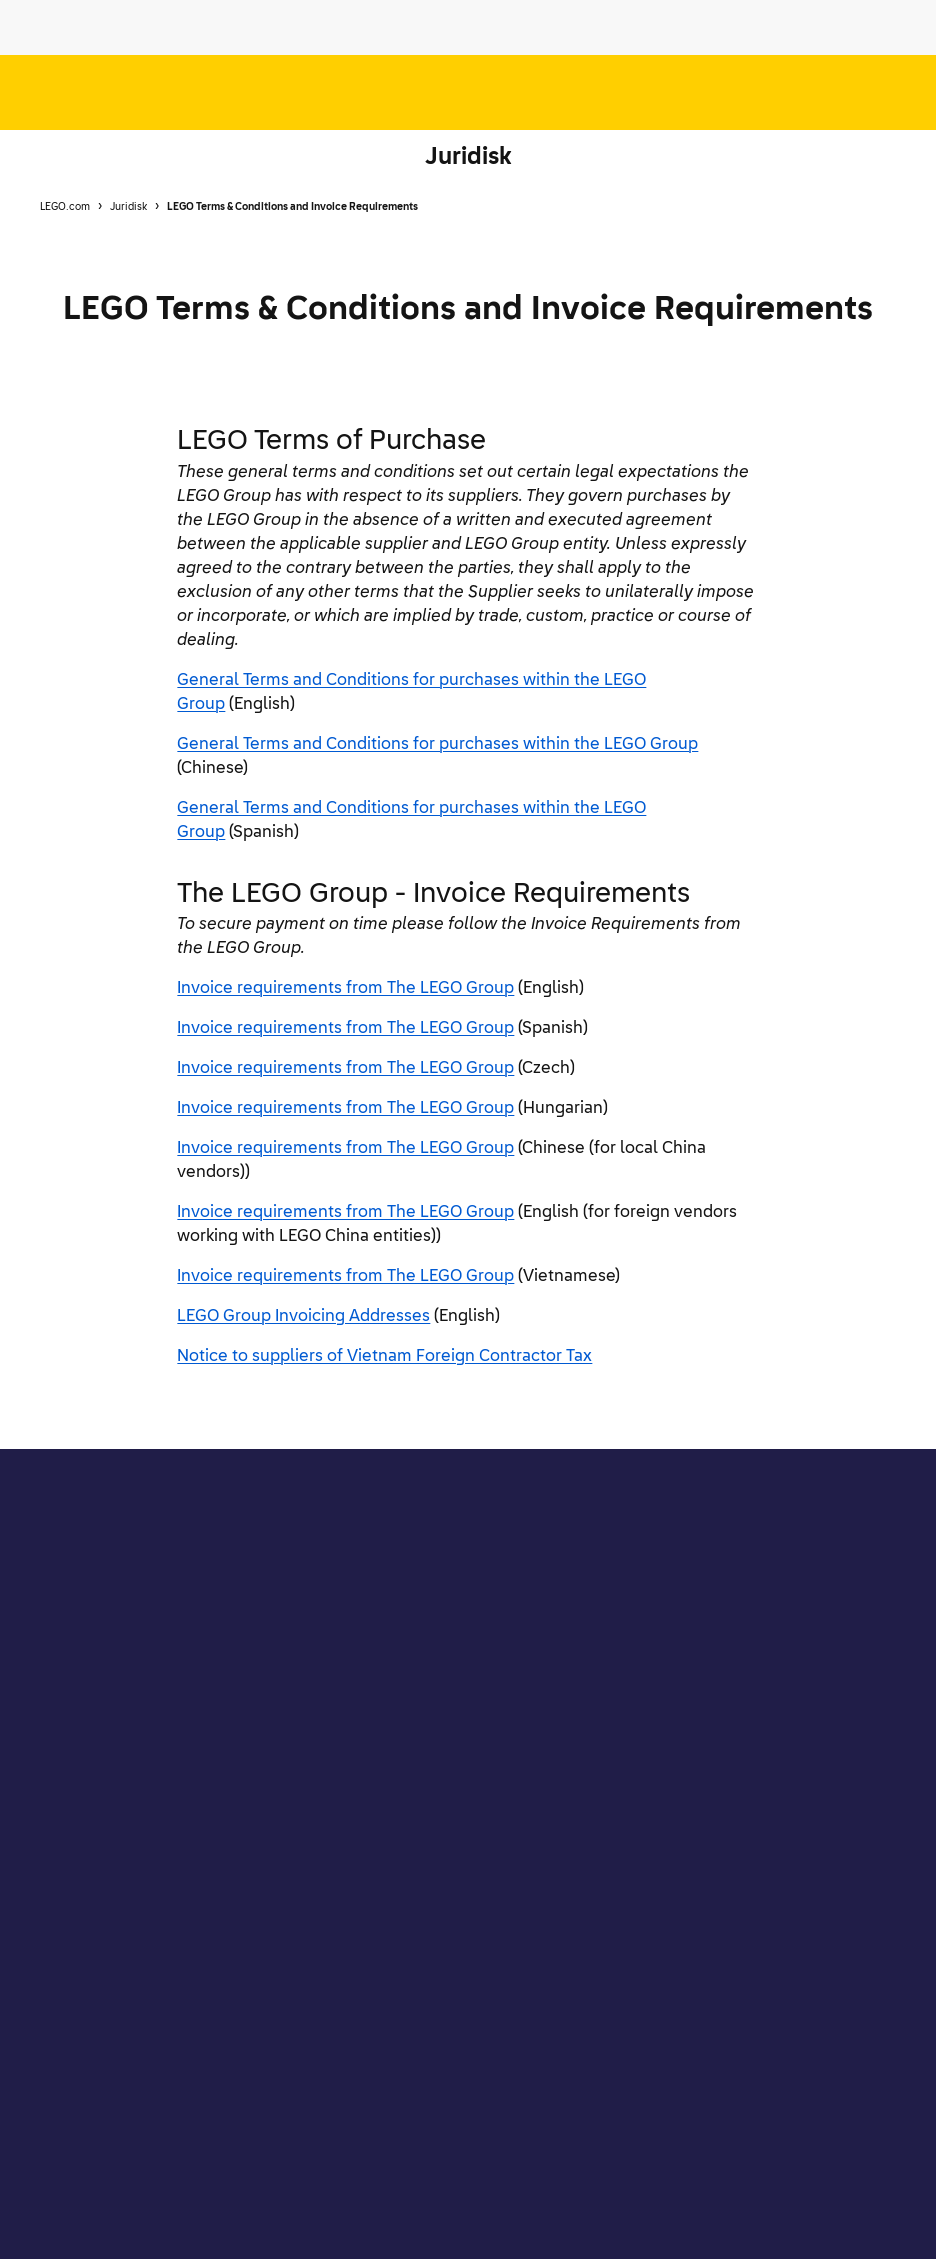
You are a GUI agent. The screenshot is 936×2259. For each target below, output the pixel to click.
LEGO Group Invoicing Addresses (303, 1317)
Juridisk (468, 157)
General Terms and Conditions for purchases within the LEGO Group (437, 745)
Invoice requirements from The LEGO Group (345, 989)
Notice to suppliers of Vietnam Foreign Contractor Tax (384, 1357)
